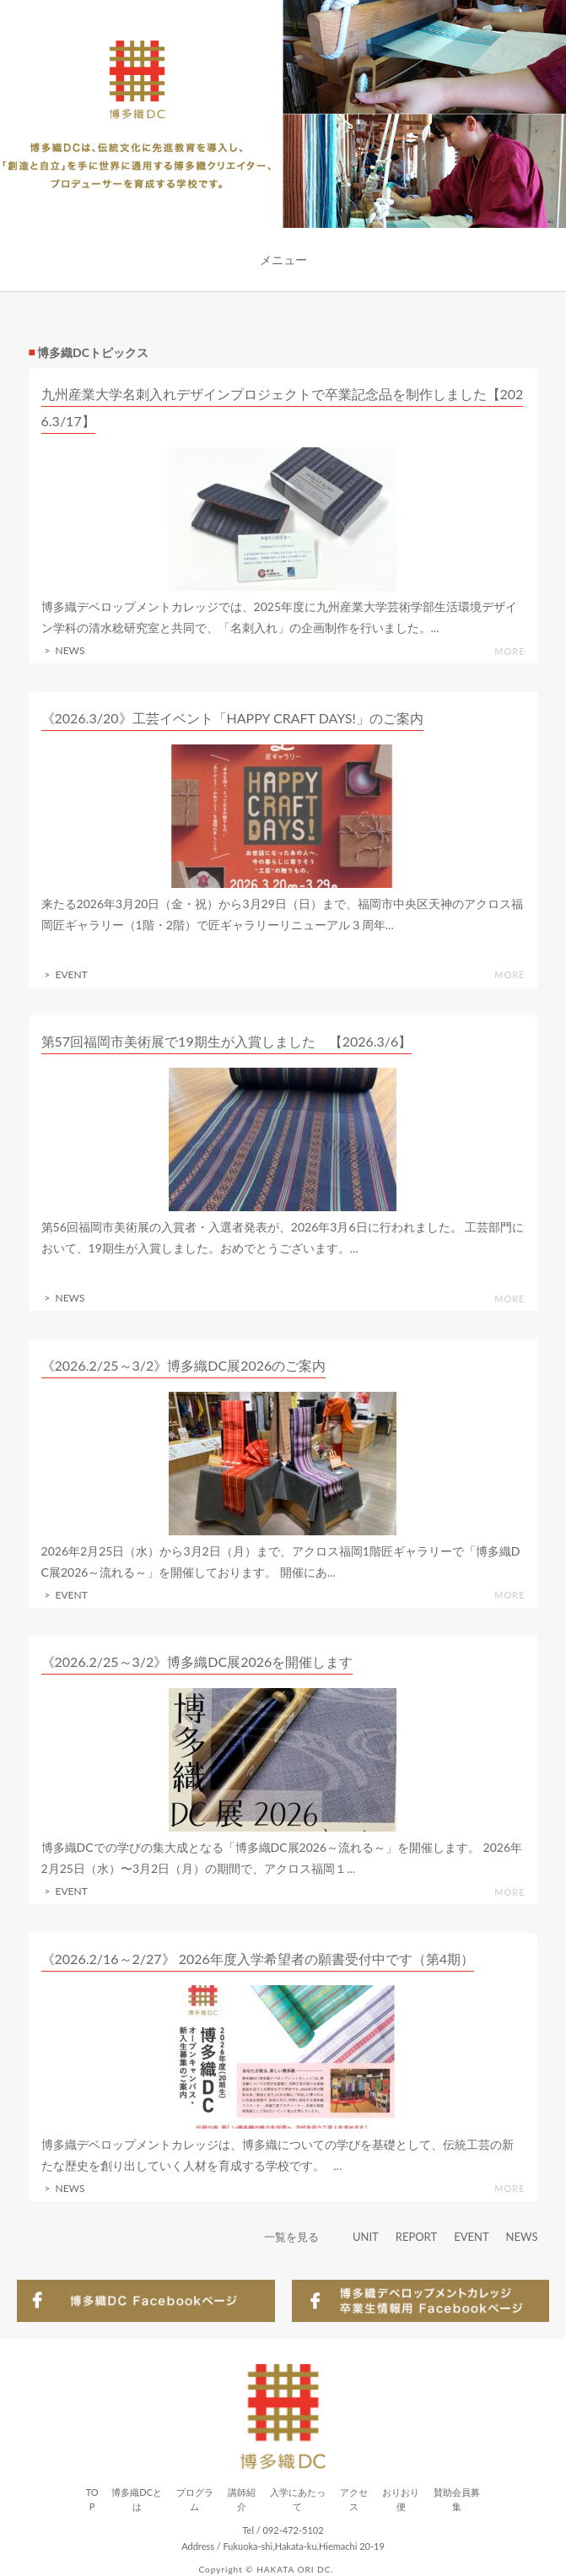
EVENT (471, 2236)
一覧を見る (291, 2236)
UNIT (366, 2236)
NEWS (522, 2236)
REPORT (416, 2236)
